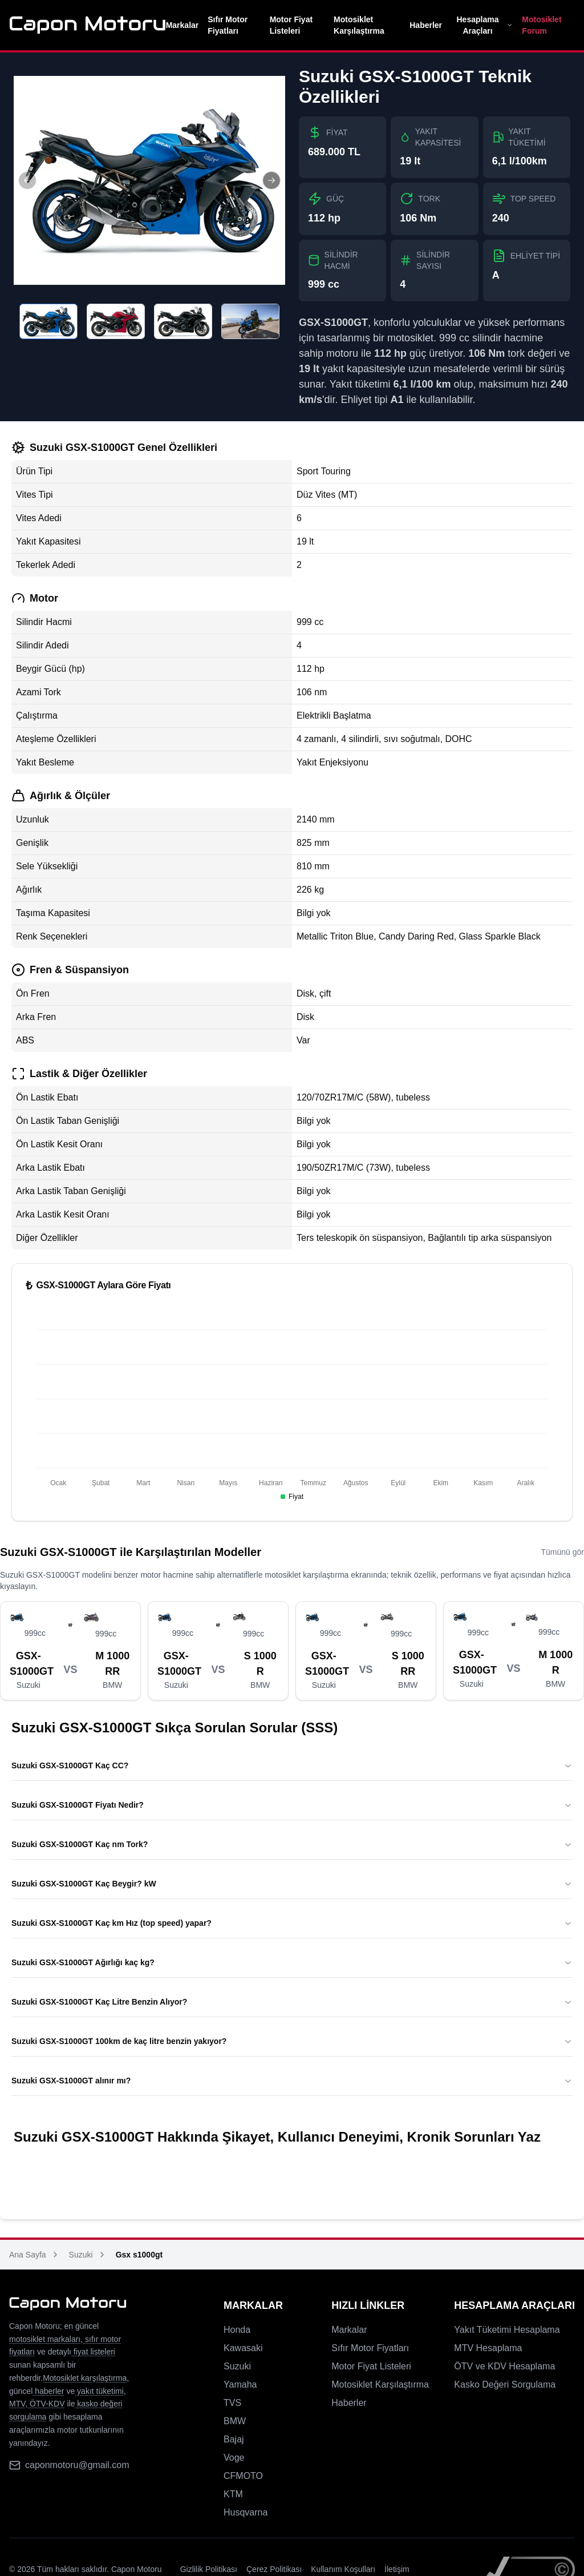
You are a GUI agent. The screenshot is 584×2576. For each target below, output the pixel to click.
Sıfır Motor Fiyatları (228, 25)
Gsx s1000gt (139, 2254)
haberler (48, 2391)
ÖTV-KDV (45, 2403)
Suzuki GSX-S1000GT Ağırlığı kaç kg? (292, 1962)
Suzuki (81, 2254)
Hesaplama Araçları (484, 25)
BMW (235, 2421)
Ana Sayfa (27, 2254)
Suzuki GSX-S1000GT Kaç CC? (292, 1765)
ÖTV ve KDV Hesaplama (504, 2366)
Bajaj (234, 2439)
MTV (17, 2403)
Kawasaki (243, 2348)
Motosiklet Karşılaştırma (359, 25)
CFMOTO (243, 2476)
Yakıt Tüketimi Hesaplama (506, 2330)
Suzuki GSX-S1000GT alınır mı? (292, 2080)
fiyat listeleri (93, 2351)
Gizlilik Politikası (208, 2569)
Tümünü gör (562, 1552)
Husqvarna (245, 2512)
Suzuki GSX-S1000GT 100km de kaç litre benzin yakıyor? (292, 2041)
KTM (233, 2494)
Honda (237, 2330)
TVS (232, 2403)
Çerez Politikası (274, 2569)
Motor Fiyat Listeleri (291, 25)
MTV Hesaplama (488, 2348)
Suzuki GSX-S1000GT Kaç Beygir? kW (292, 1883)
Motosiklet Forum (541, 25)
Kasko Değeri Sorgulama (504, 2384)
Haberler (425, 25)
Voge (234, 2457)
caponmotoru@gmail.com (77, 2465)
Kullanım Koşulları (343, 2569)
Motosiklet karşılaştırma (85, 2378)
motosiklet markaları (44, 2339)
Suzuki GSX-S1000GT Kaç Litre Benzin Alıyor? (292, 2001)
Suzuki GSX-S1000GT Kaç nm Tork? (292, 1844)
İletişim (396, 2569)
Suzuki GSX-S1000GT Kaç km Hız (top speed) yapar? (292, 1923)
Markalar (182, 25)
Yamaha (240, 2384)
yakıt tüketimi (99, 2391)
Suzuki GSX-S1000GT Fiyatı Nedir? (292, 1804)
